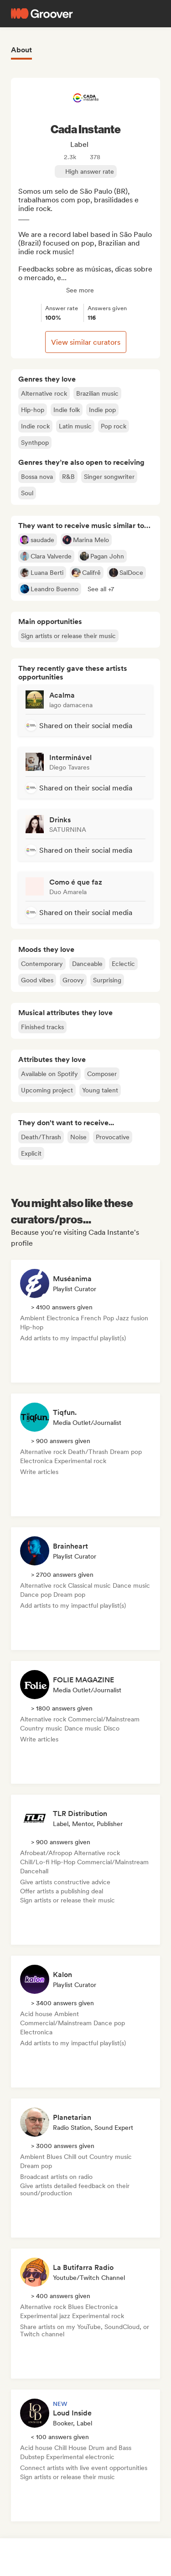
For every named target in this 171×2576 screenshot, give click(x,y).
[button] (101, 589)
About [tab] (21, 49)
